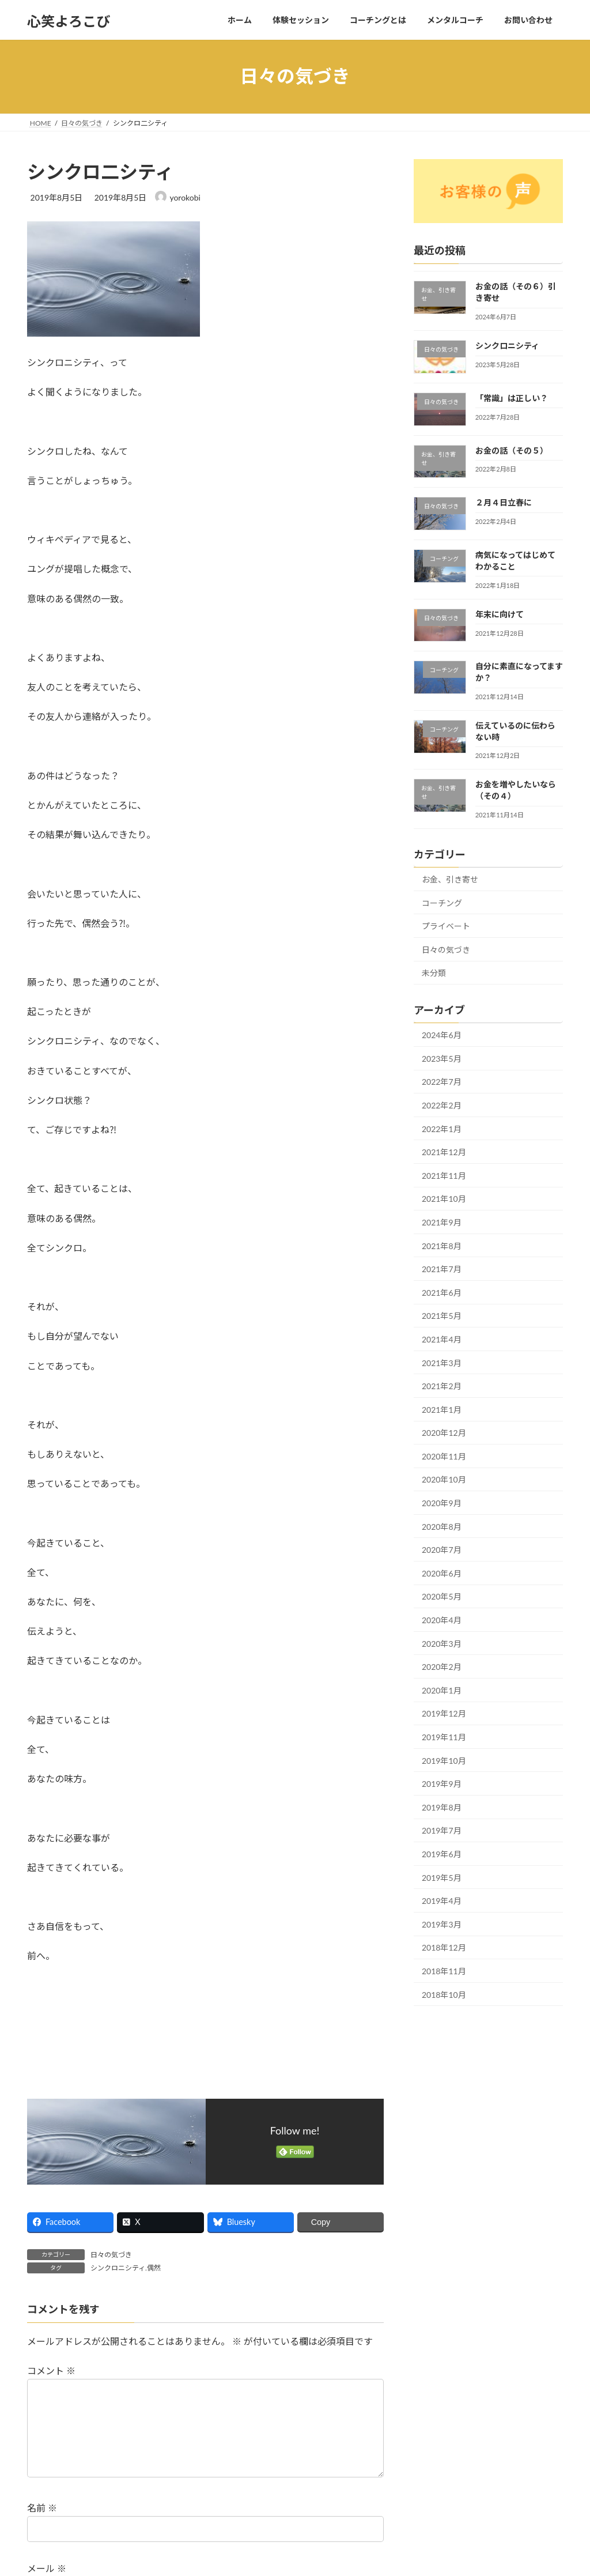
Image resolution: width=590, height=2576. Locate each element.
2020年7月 (442, 1550)
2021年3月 (442, 1362)
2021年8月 (442, 1245)
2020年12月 (444, 1433)
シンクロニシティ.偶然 (125, 2268)
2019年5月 (442, 1877)
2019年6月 (442, 1854)
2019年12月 (444, 1713)
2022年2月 (442, 1105)
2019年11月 (444, 1737)
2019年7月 (442, 1830)
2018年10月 (444, 1994)
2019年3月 (442, 1924)
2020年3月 (442, 1643)
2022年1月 (442, 1128)
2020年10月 (444, 1479)
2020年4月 (442, 1620)
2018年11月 (444, 1971)
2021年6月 (442, 1292)
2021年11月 (444, 1175)
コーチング (442, 902)
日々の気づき (111, 2254)
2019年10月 (444, 1760)
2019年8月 (442, 1807)
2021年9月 (442, 1222)
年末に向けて (499, 613)
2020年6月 (442, 1573)
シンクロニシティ (507, 345)
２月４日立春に (503, 502)
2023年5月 (442, 1058)
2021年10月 (444, 1199)
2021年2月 (442, 1386)
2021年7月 (442, 1269)
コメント (51, 2370)
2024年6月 (442, 1035)
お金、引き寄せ (450, 879)
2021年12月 (444, 1152)
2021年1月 (442, 1409)
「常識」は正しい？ (511, 397)
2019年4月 (442, 1901)
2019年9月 (442, 1784)
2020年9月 (442, 1503)
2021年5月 (442, 1316)
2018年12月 (444, 1947)
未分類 (434, 973)
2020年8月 (442, 1526)
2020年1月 (442, 1690)
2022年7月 (442, 1082)
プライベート (446, 926)
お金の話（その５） (511, 450)
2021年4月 (442, 1339)
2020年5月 (442, 1596)
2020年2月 (442, 1667)
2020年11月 (444, 1456)
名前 (42, 2526)
